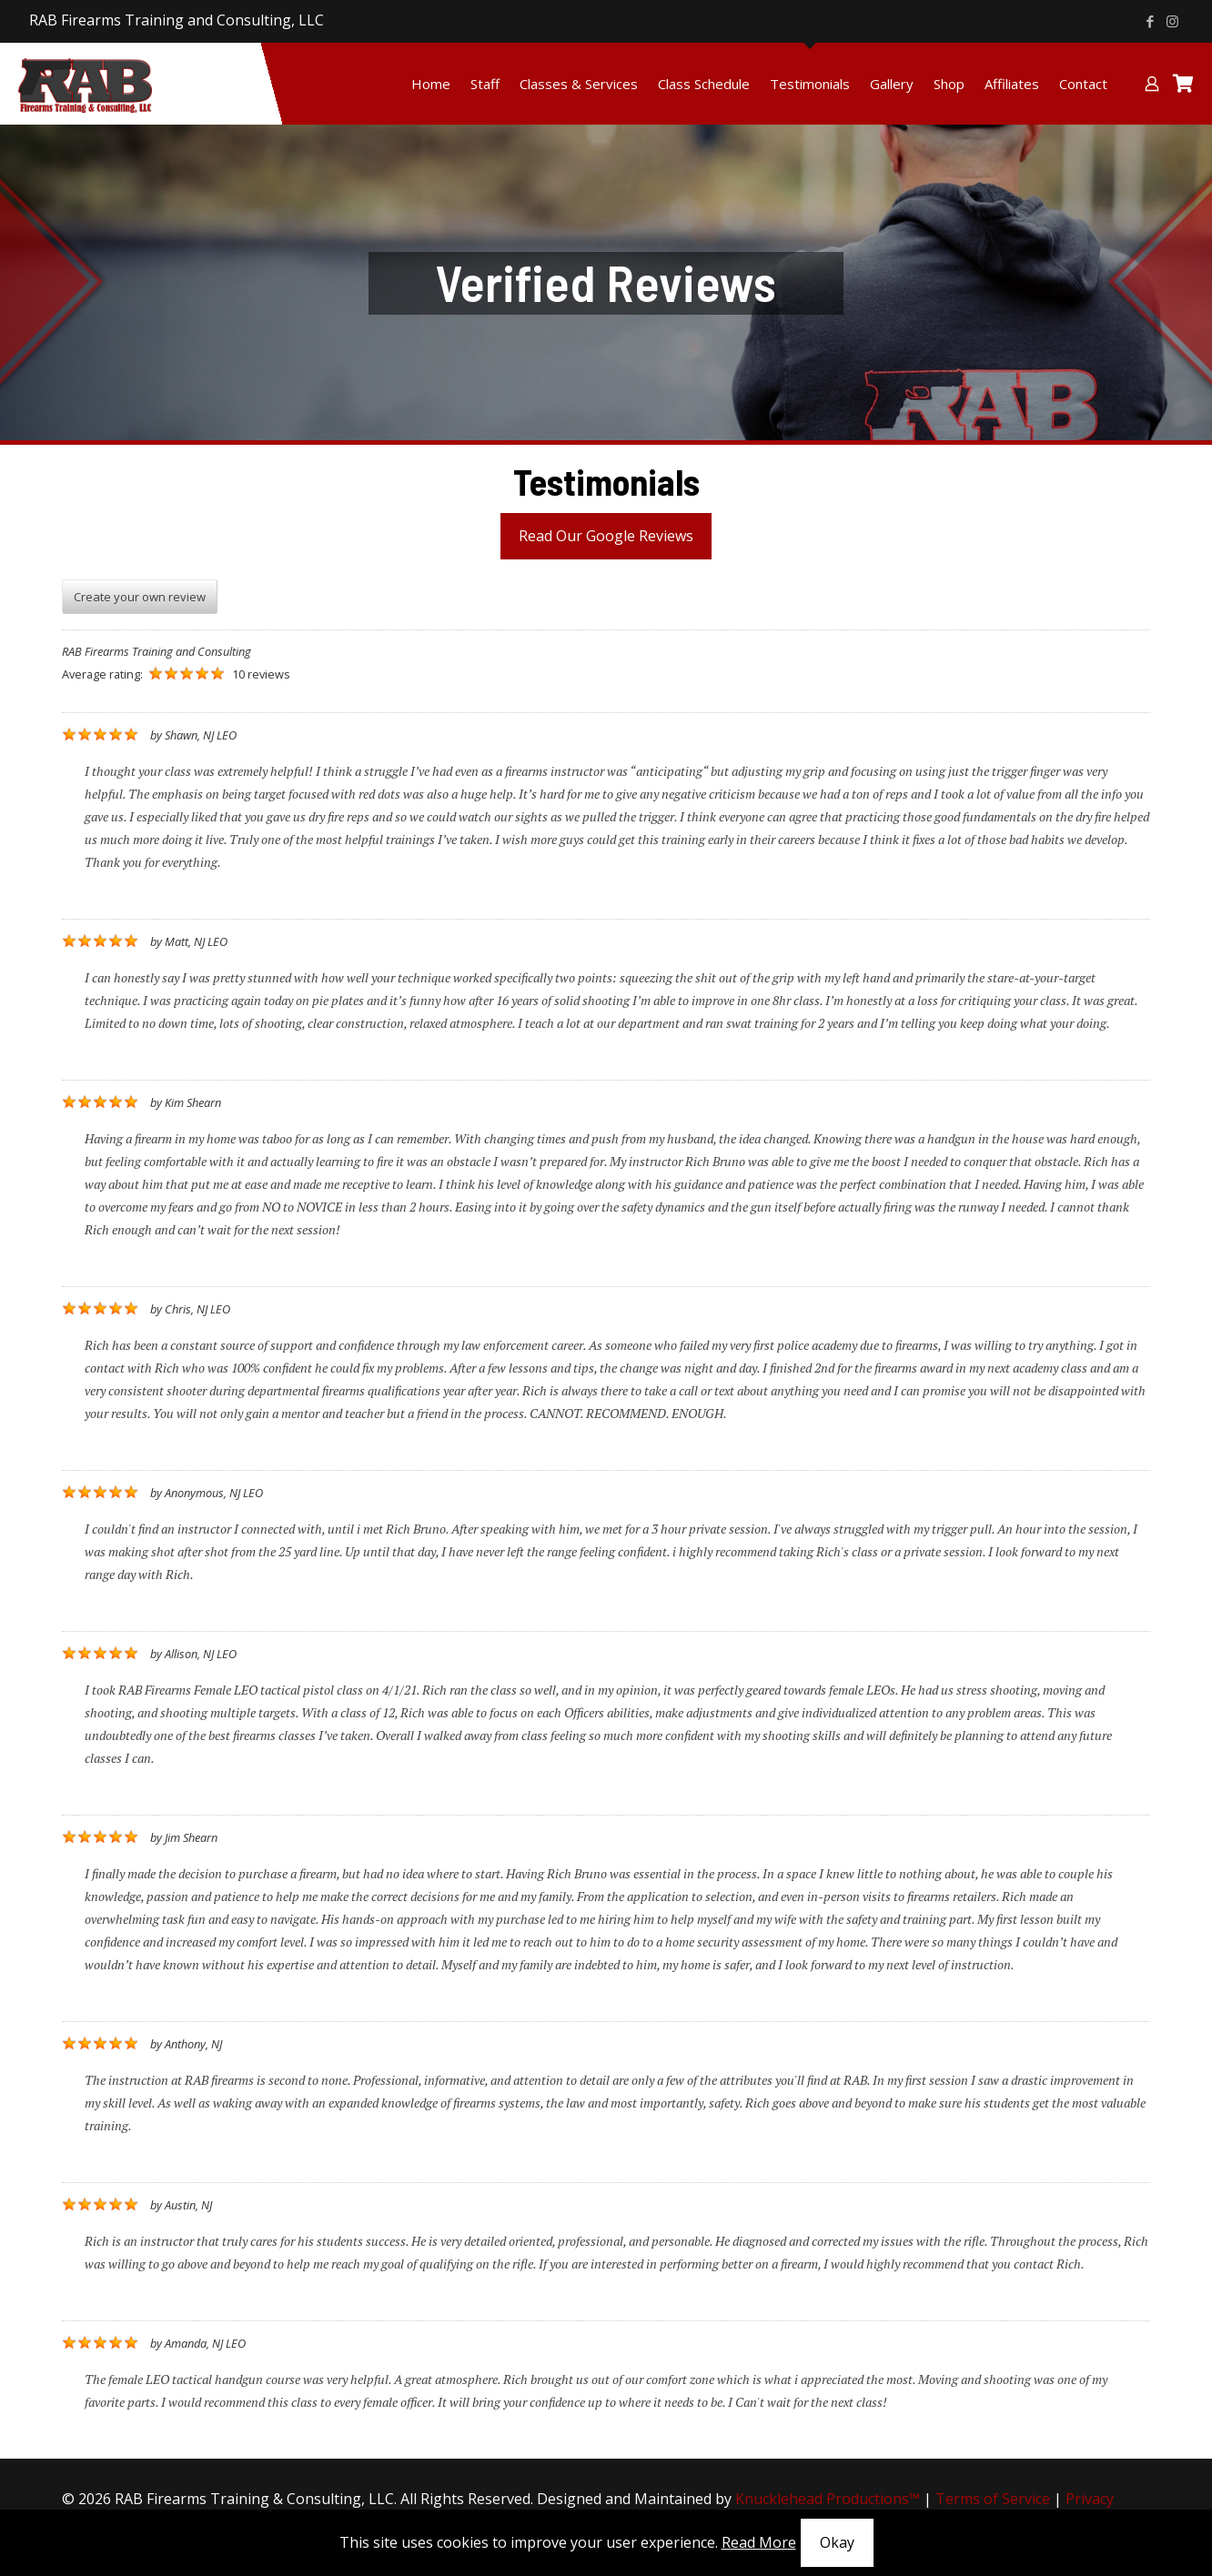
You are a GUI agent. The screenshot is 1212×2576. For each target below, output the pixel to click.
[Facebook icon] (1149, 21)
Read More (759, 2542)
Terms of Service (992, 2499)
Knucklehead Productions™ (827, 2499)
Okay (837, 2542)
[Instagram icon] (1172, 21)
